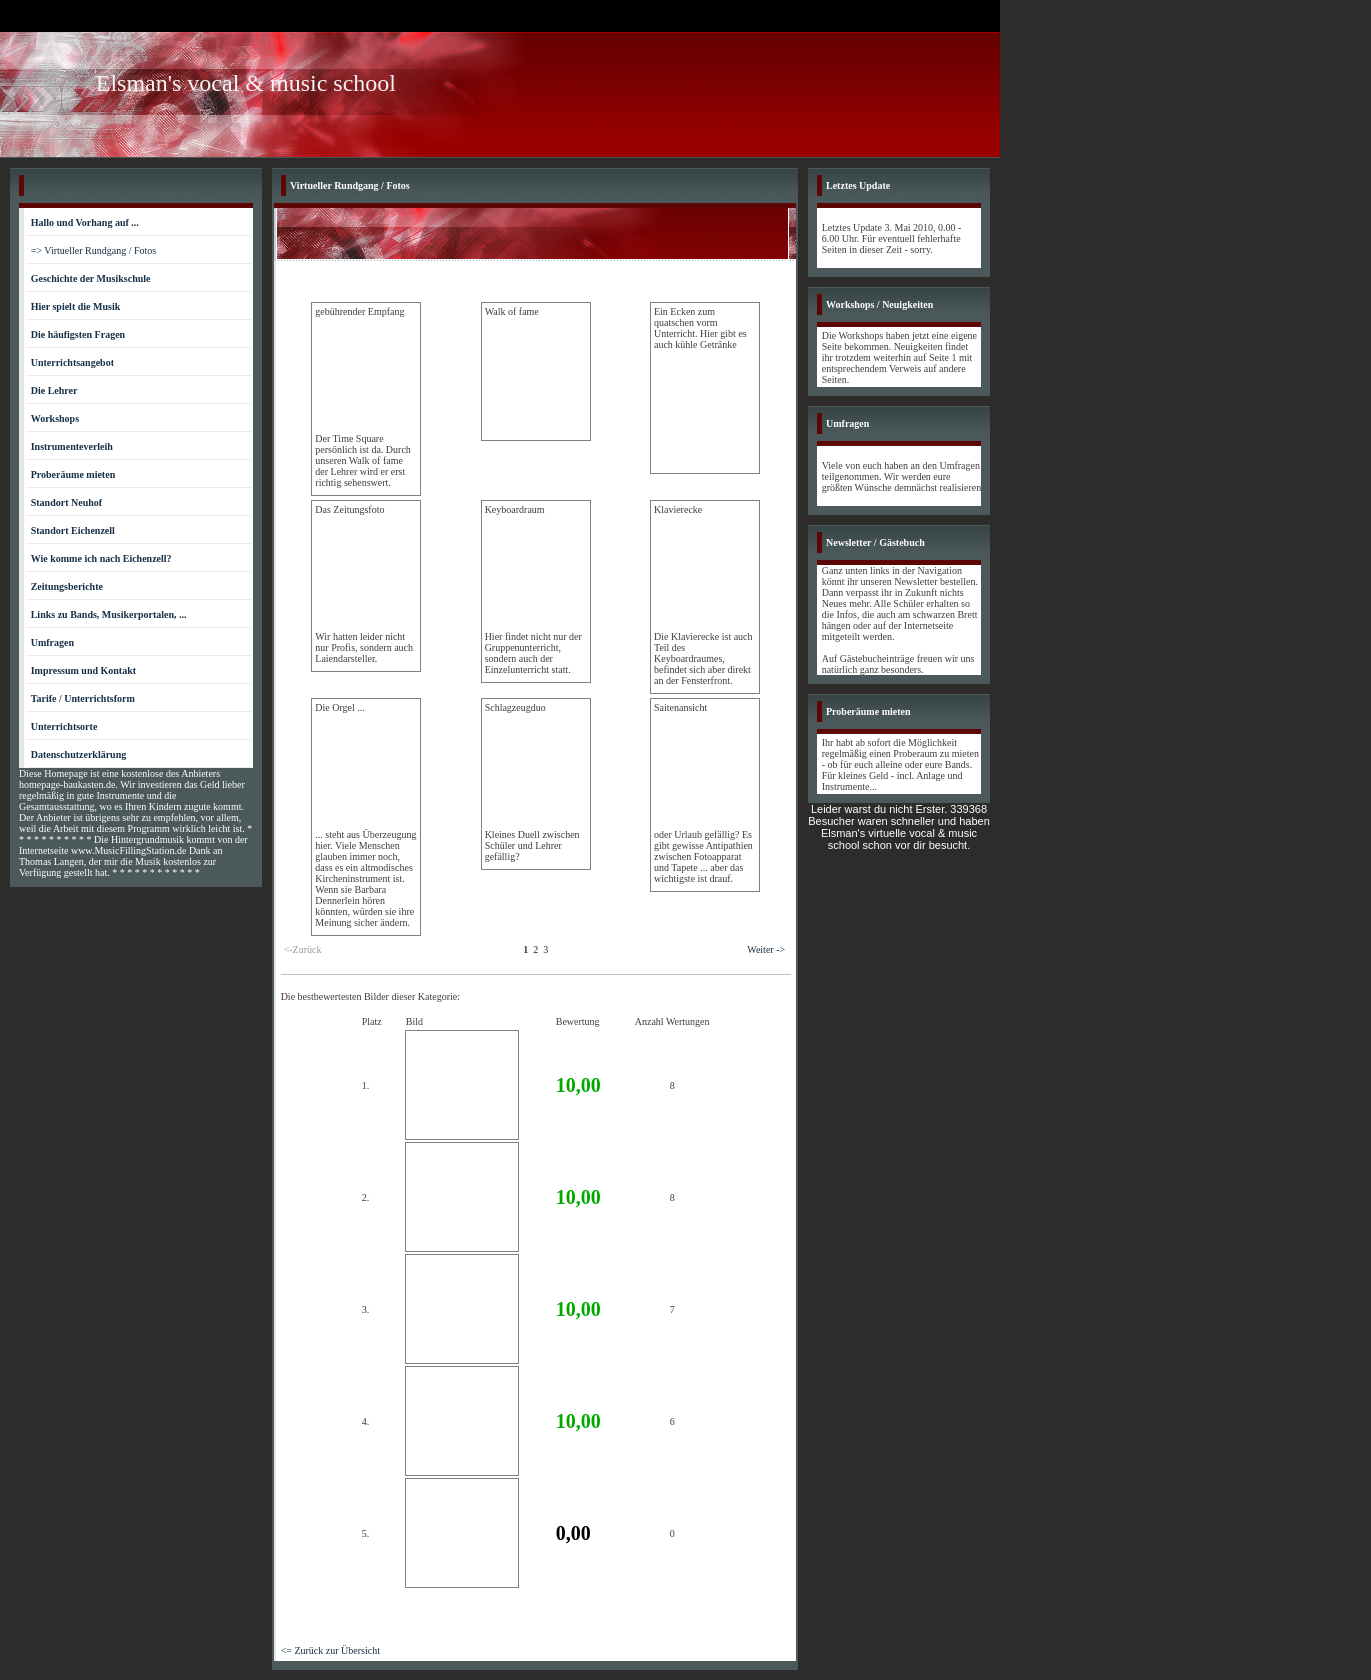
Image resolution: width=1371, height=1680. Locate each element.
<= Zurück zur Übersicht (330, 1650)
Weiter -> (766, 949)
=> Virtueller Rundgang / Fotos (94, 250)
